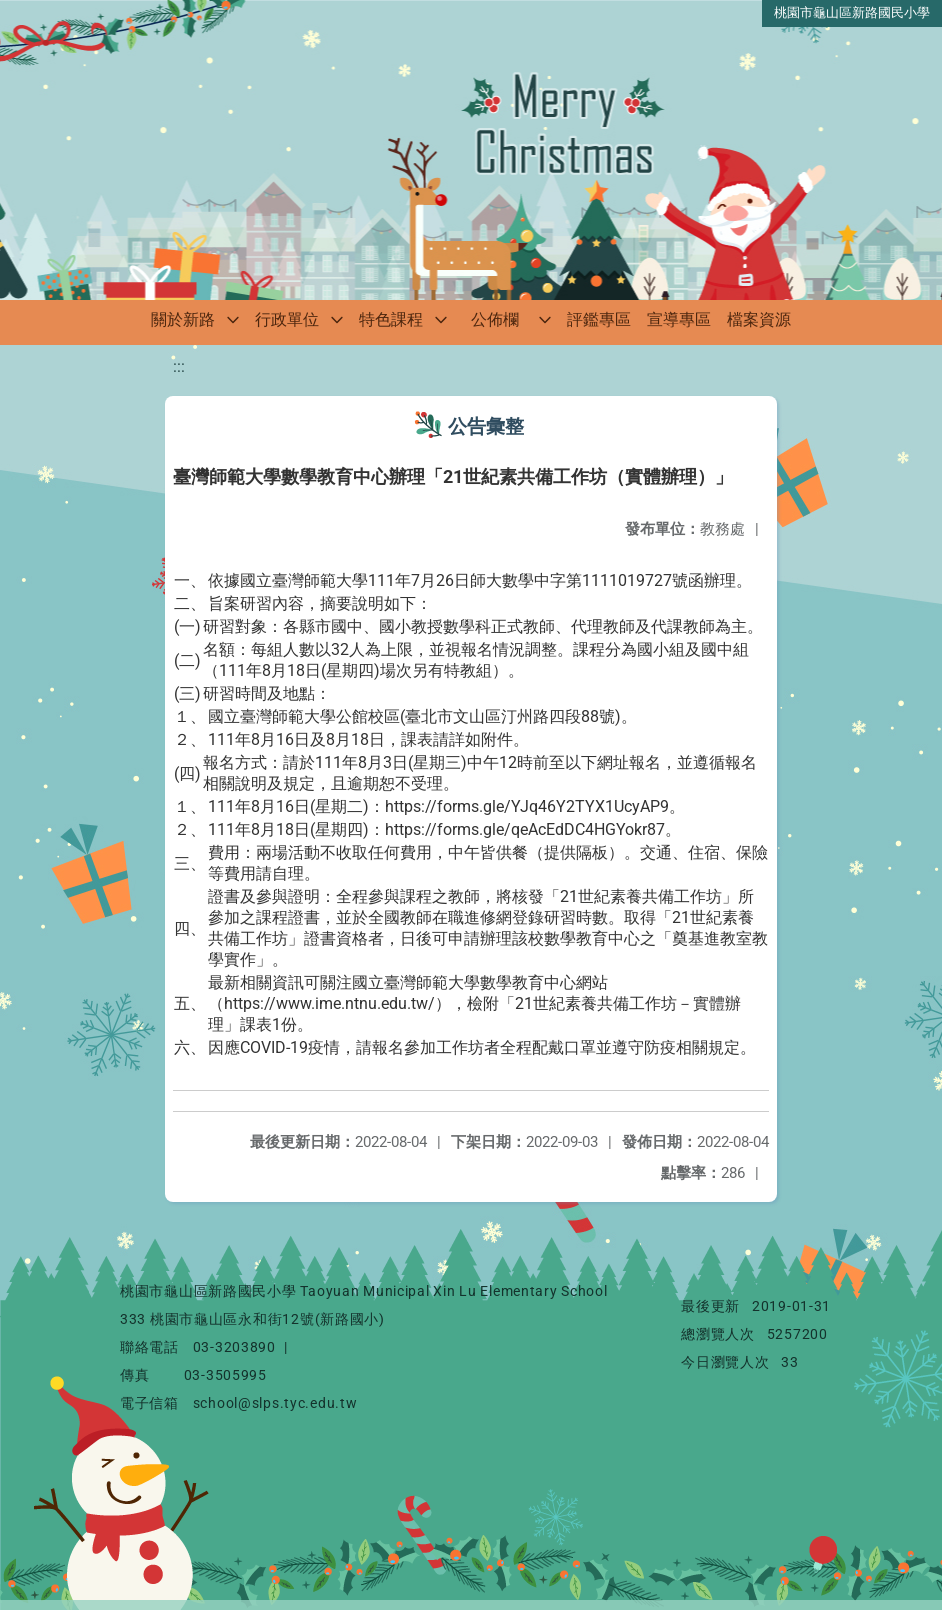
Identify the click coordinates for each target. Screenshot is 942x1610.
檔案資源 (759, 319)
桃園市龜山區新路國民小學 (852, 12)
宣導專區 (679, 319)
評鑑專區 (599, 319)
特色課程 (391, 319)
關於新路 (183, 319)
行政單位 (287, 319)
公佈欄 (495, 319)
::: (179, 366)
